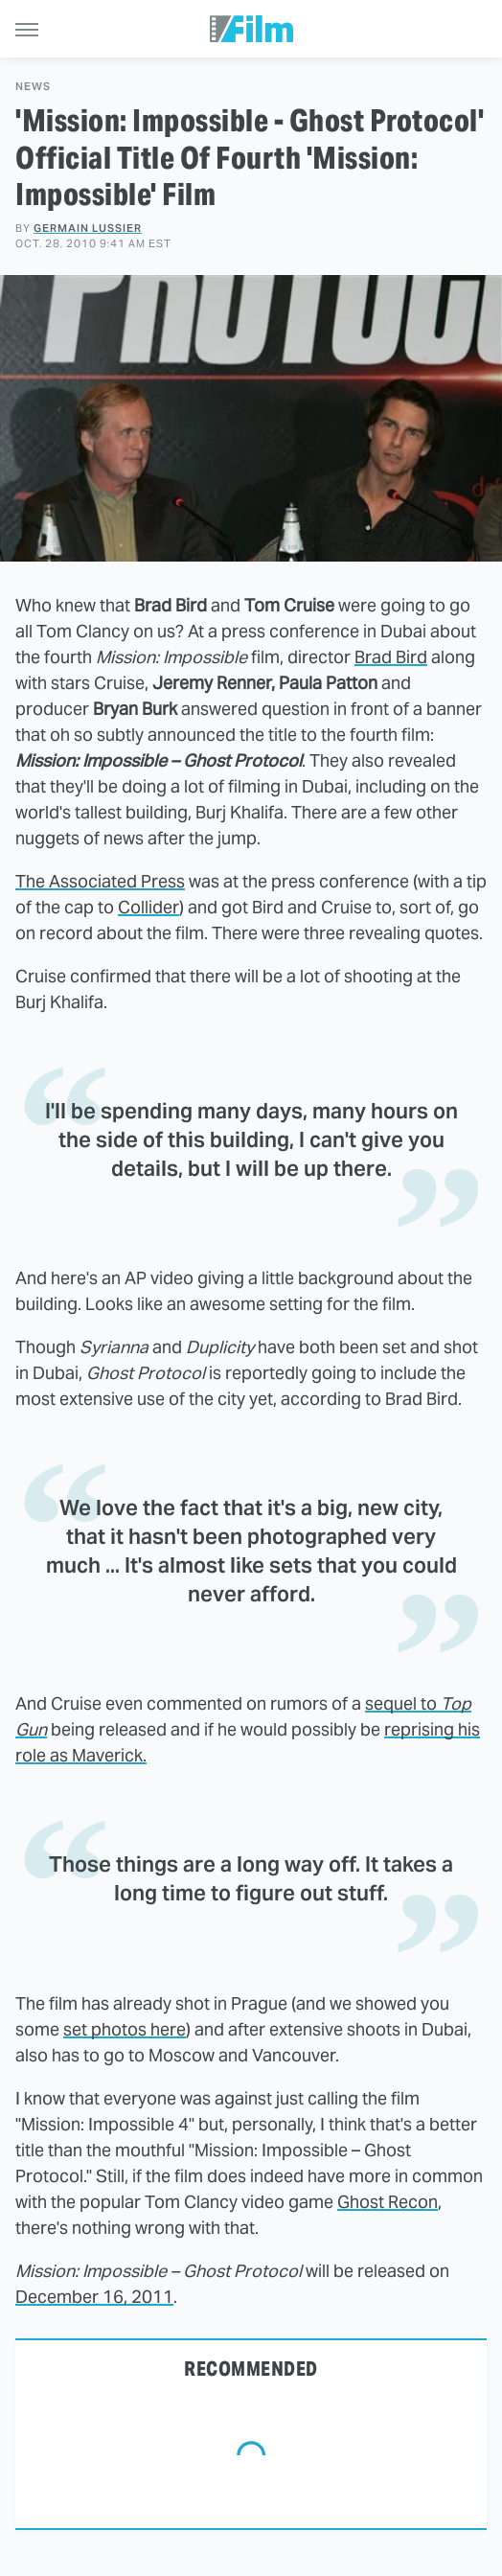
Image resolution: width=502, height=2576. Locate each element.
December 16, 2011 (94, 2297)
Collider (148, 907)
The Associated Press (100, 881)
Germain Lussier (88, 228)
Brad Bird (390, 657)
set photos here (124, 2029)
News (33, 86)
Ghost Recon (387, 2202)
